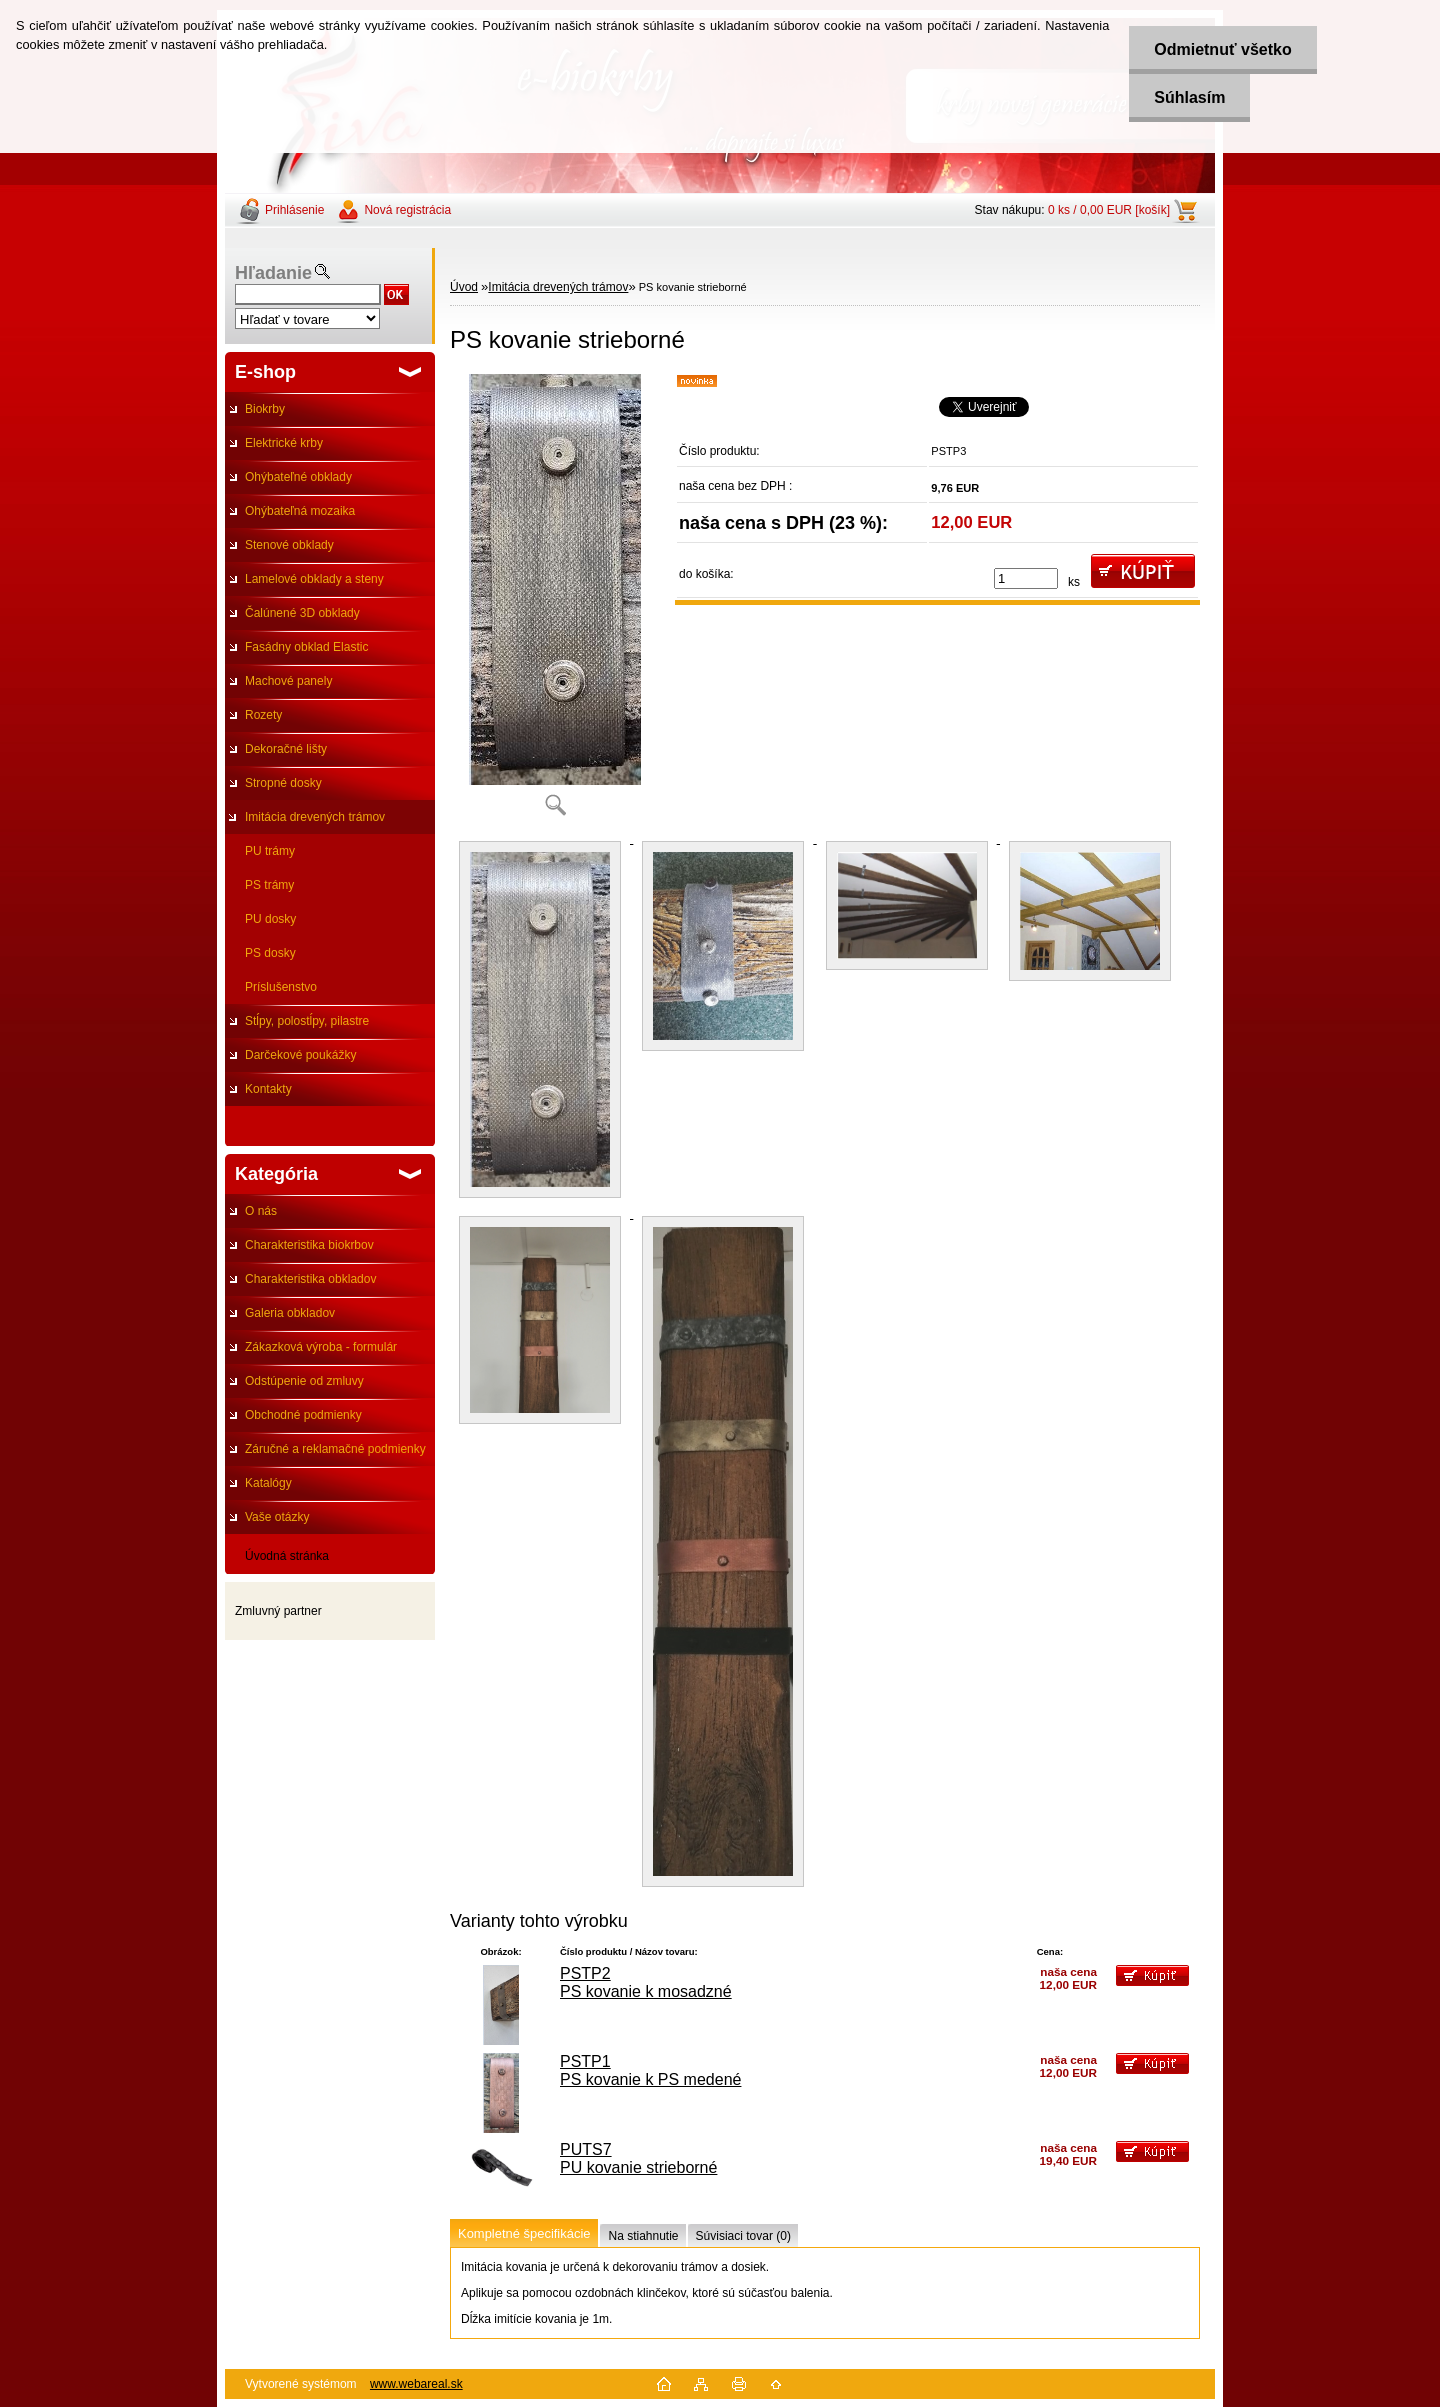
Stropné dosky (283, 783)
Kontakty (268, 1089)
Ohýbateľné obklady (298, 477)
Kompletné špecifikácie (524, 2233)
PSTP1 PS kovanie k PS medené (650, 2070)
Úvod (464, 287)
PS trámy (269, 885)
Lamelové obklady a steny (314, 579)
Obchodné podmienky (303, 1415)
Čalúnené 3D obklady (302, 613)
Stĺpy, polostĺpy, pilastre (307, 1021)
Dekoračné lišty (286, 749)
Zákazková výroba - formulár (321, 1347)
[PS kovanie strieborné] (555, 601)
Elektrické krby (284, 443)
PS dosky (270, 953)
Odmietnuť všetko (1222, 49)
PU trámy (270, 851)
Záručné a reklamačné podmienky (335, 1449)
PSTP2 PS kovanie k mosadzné (646, 1982)
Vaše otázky (277, 1517)
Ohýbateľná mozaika (300, 511)
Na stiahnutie (643, 2236)
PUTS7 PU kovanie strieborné (638, 2158)
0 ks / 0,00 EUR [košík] (1109, 210)
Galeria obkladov (290, 1313)
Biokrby (265, 409)
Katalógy (268, 1483)
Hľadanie (273, 273)
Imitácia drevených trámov (315, 817)
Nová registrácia (407, 210)
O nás (261, 1211)
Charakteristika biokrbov (309, 1245)
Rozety (263, 715)
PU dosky (270, 919)
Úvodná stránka (287, 1556)
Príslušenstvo (281, 987)
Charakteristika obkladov (310, 1279)
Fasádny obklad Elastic (306, 647)
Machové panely (288, 681)
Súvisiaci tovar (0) (743, 2236)
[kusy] (1026, 578)
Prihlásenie (294, 210)
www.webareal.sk (416, 2384)
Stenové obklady (289, 545)
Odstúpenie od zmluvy (304, 1381)
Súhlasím (1189, 97)
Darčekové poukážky (300, 1055)
